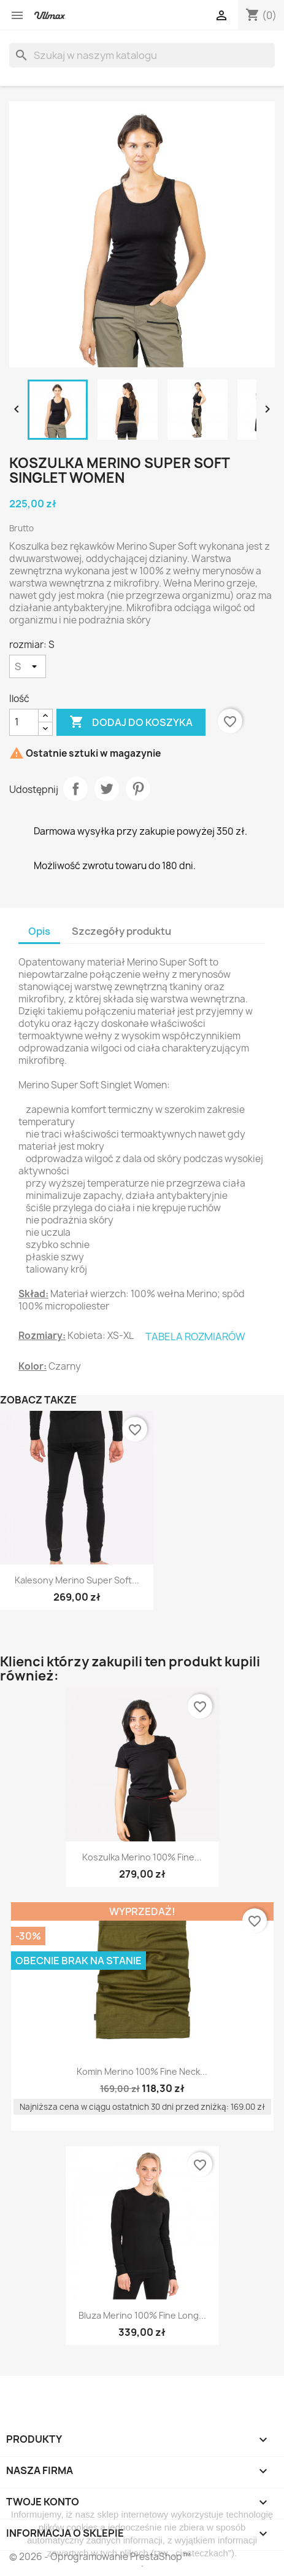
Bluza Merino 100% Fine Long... (142, 2315)
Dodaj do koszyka (131, 722)
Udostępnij (75, 788)
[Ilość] (24, 722)
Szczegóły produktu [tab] (121, 931)
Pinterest (138, 788)
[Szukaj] (142, 55)
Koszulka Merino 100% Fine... (142, 1857)
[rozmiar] (27, 666)
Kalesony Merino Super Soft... (77, 1580)
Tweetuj (106, 788)
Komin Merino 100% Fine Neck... (142, 2071)
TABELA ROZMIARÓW (195, 1336)
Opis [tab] (39, 931)
